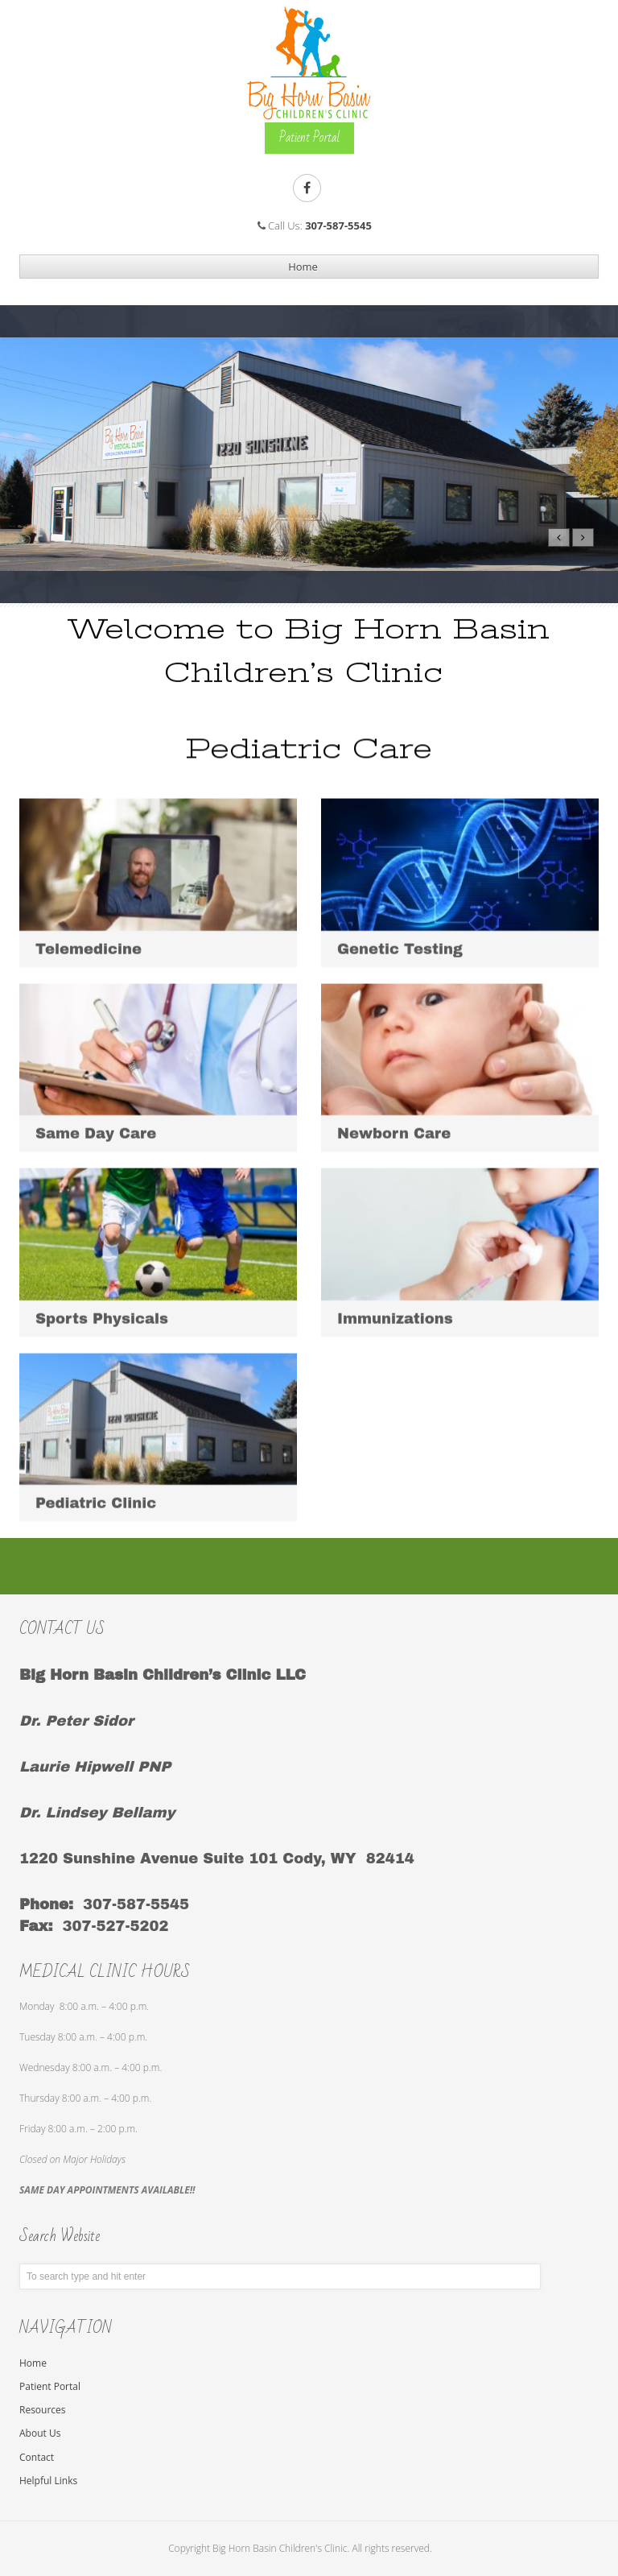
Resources (42, 2410)
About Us (39, 2433)
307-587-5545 (338, 225)
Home (33, 2363)
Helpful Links (48, 2480)
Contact (36, 2457)
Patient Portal (49, 2386)
